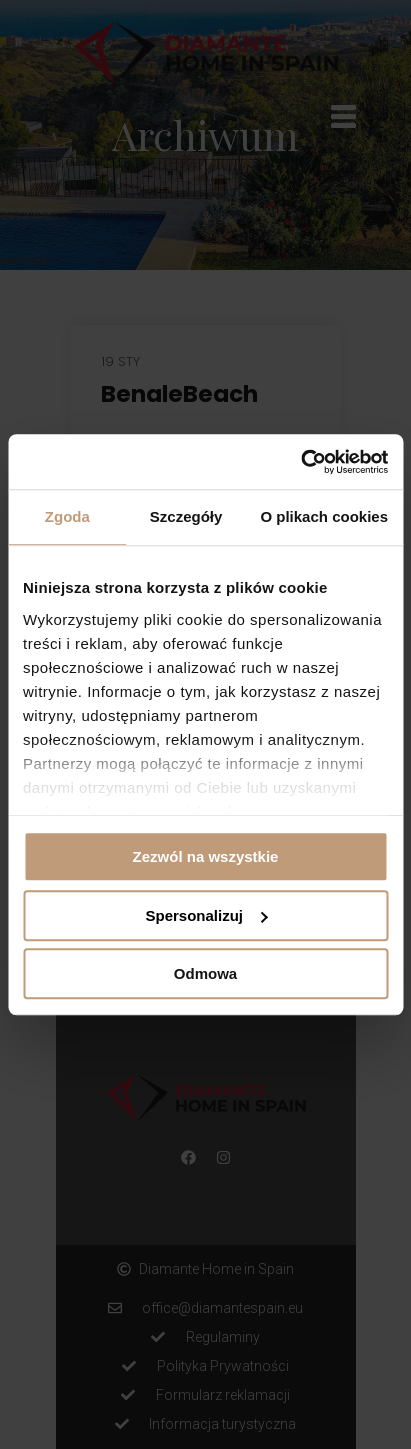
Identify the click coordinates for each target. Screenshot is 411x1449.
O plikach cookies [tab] (324, 516)
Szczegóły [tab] (186, 516)
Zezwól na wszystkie (206, 856)
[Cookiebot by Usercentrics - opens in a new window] (300, 462)
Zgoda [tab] (67, 516)
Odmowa (205, 973)
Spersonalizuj (206, 915)
